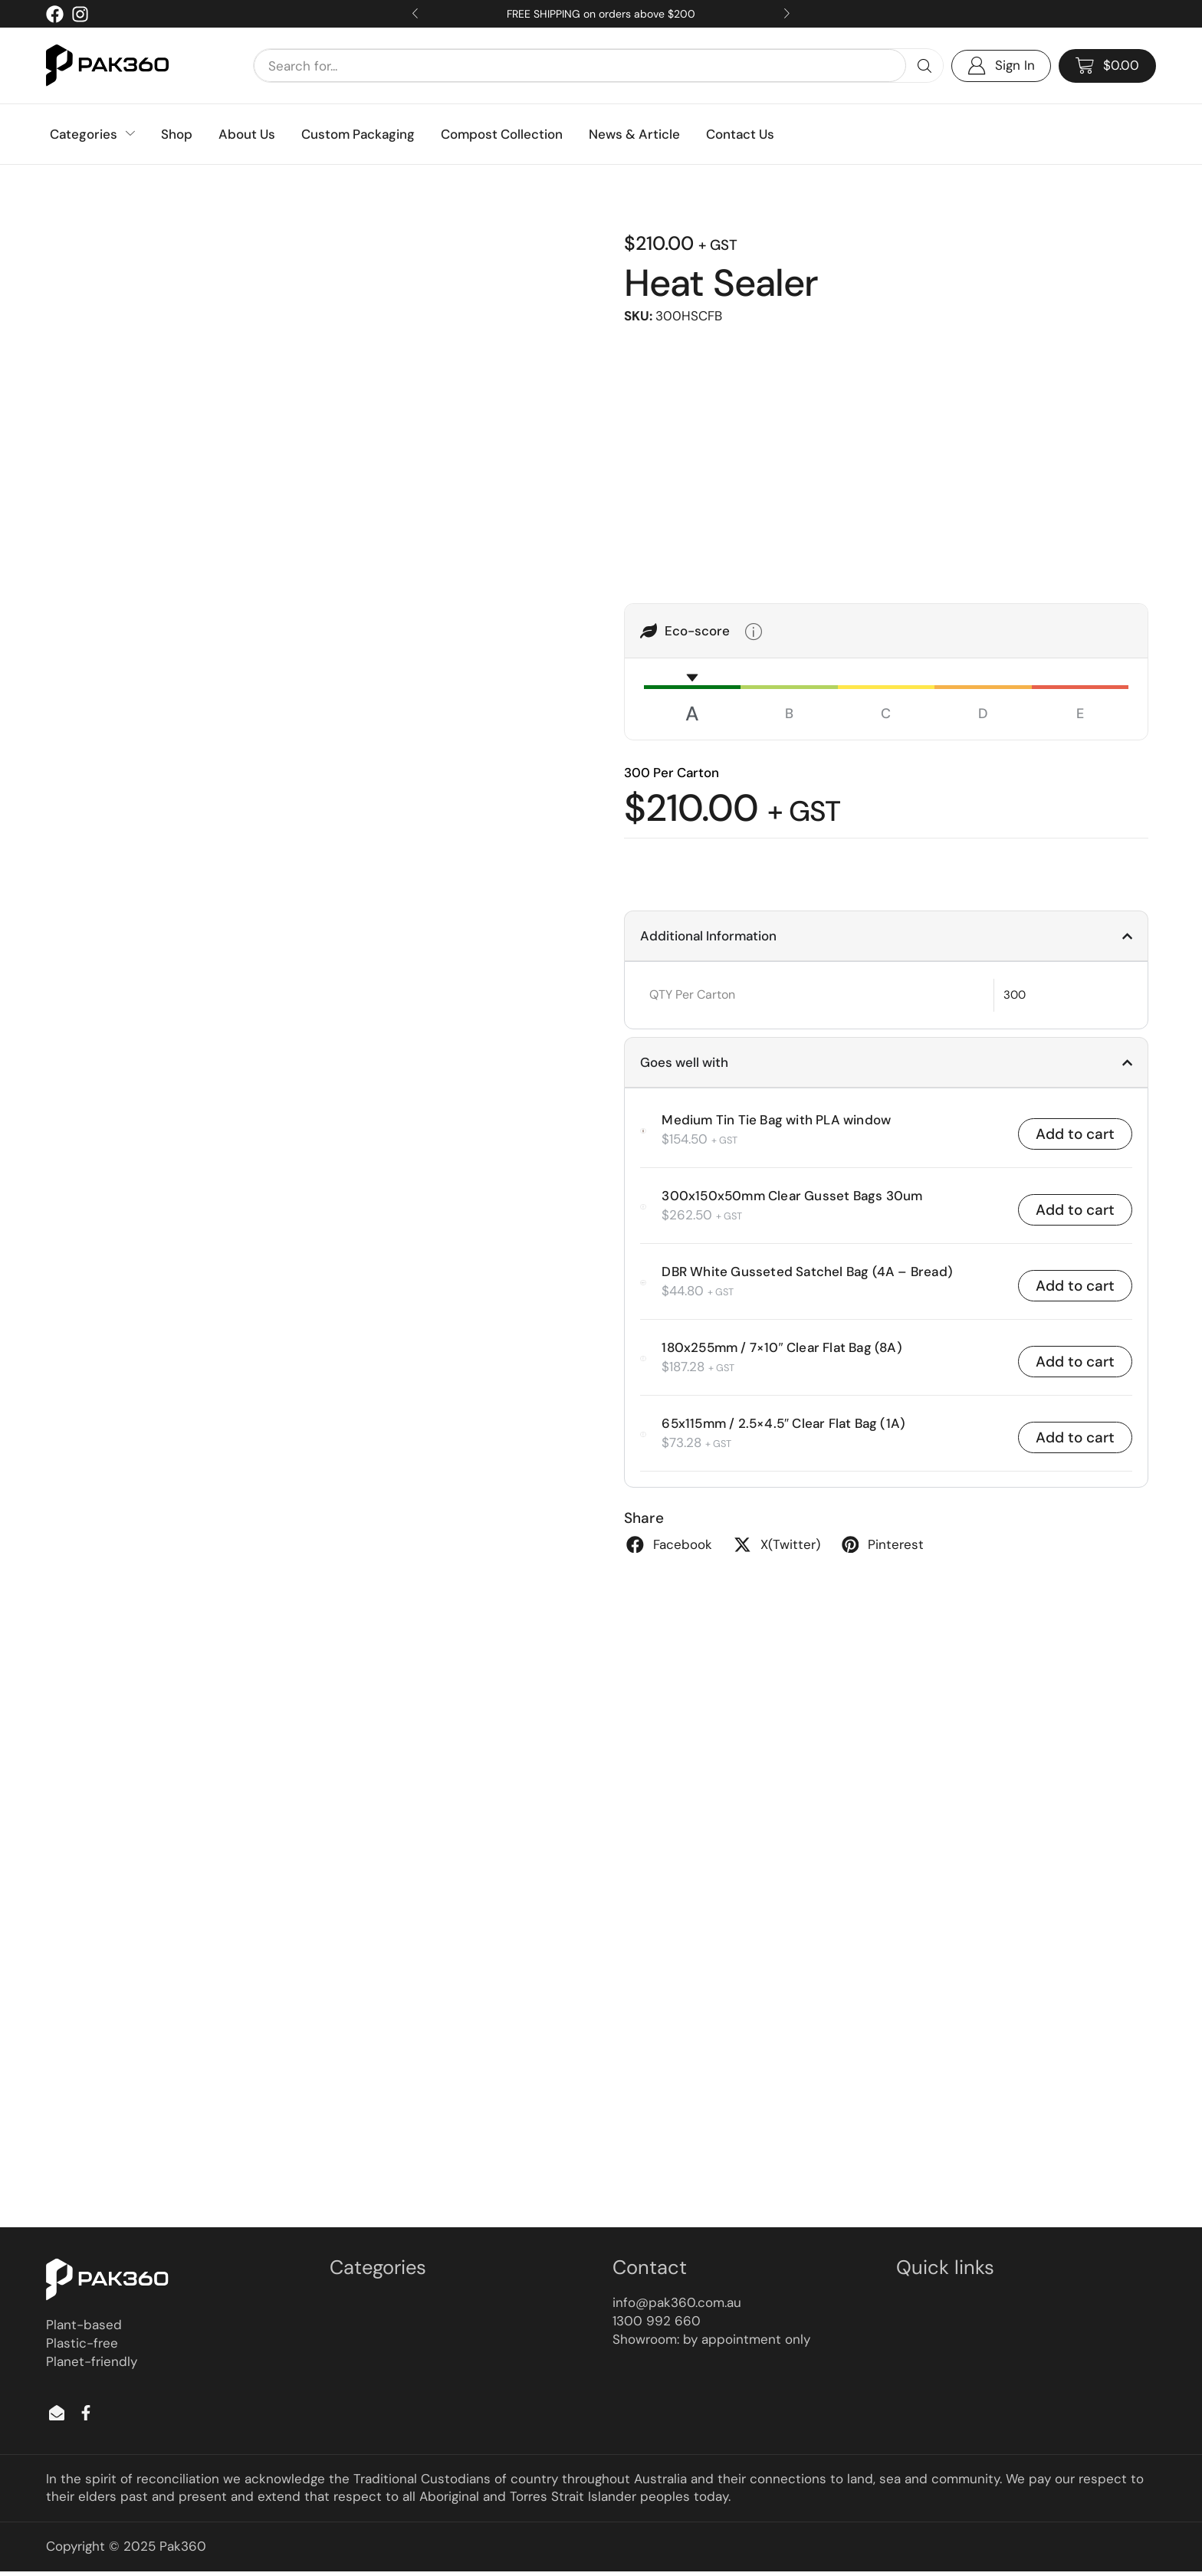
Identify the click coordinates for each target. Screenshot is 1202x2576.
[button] (1107, 66)
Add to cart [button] (1075, 1134)
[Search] (924, 65)
